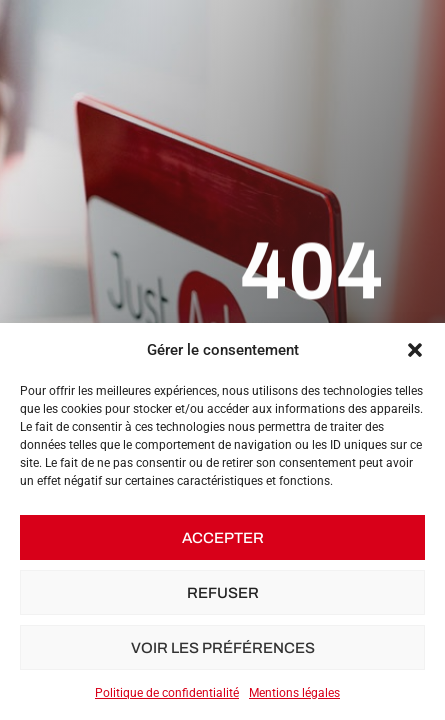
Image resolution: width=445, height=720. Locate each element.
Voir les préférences (223, 648)
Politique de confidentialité (167, 693)
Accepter (223, 538)
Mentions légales (294, 693)
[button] (415, 350)
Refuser (223, 593)
